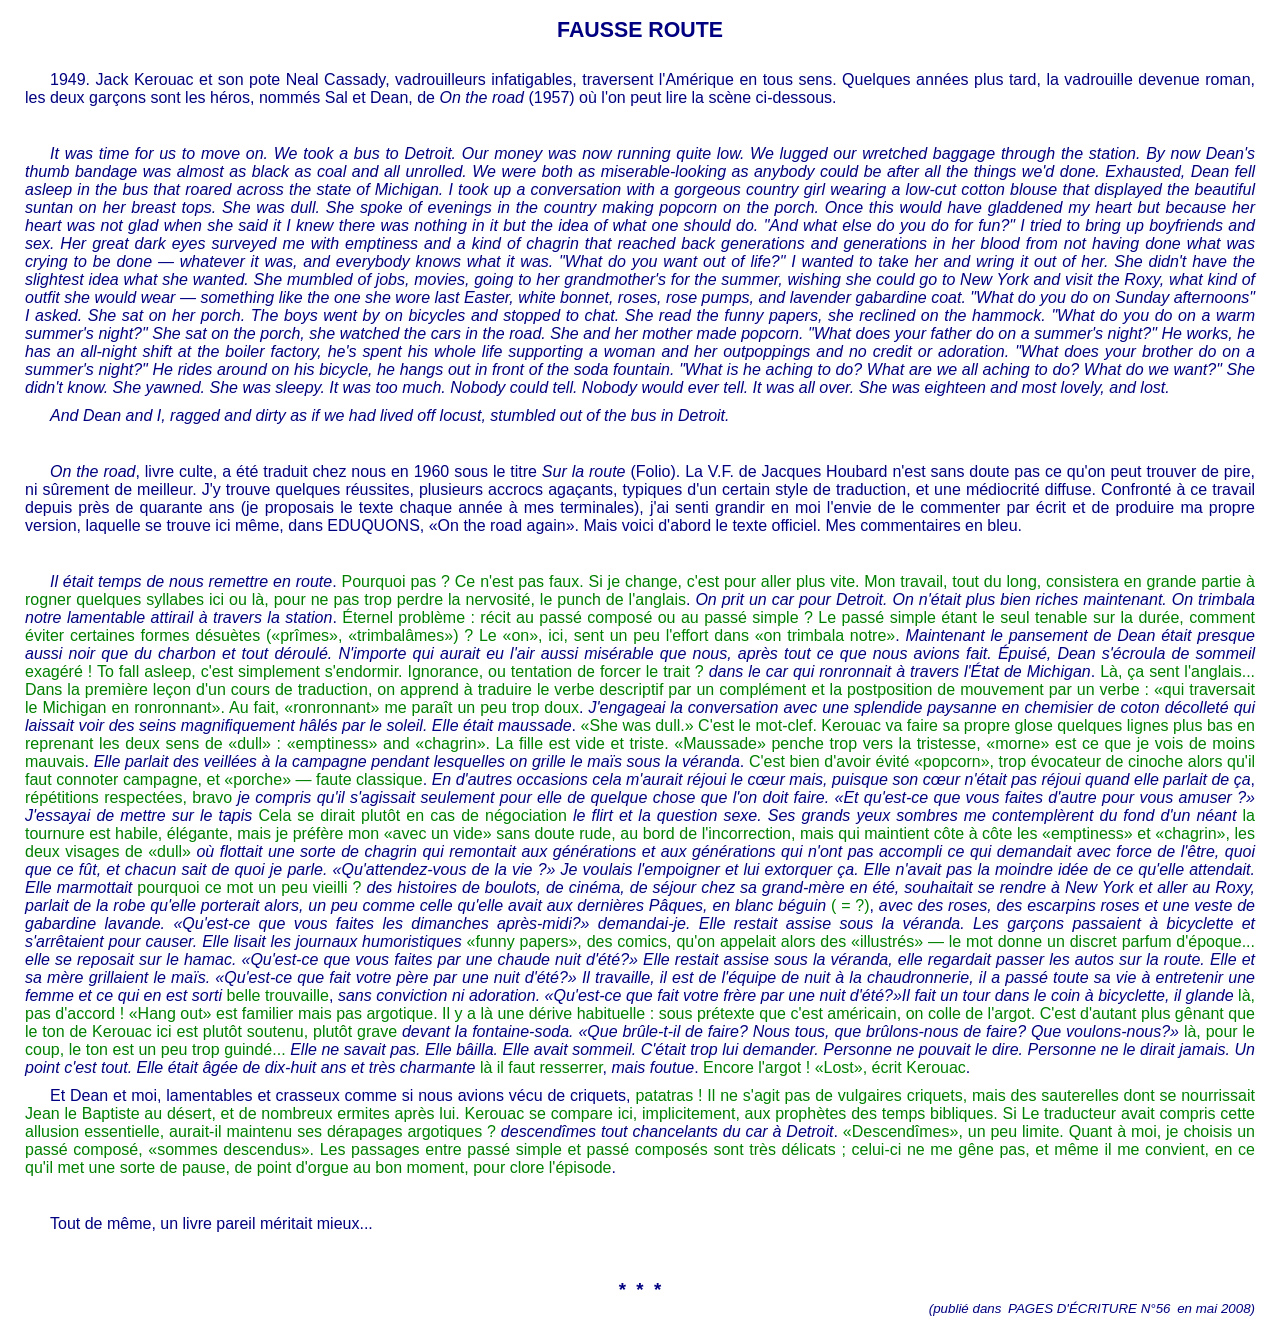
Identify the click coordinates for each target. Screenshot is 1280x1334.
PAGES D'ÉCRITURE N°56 (1089, 1308)
